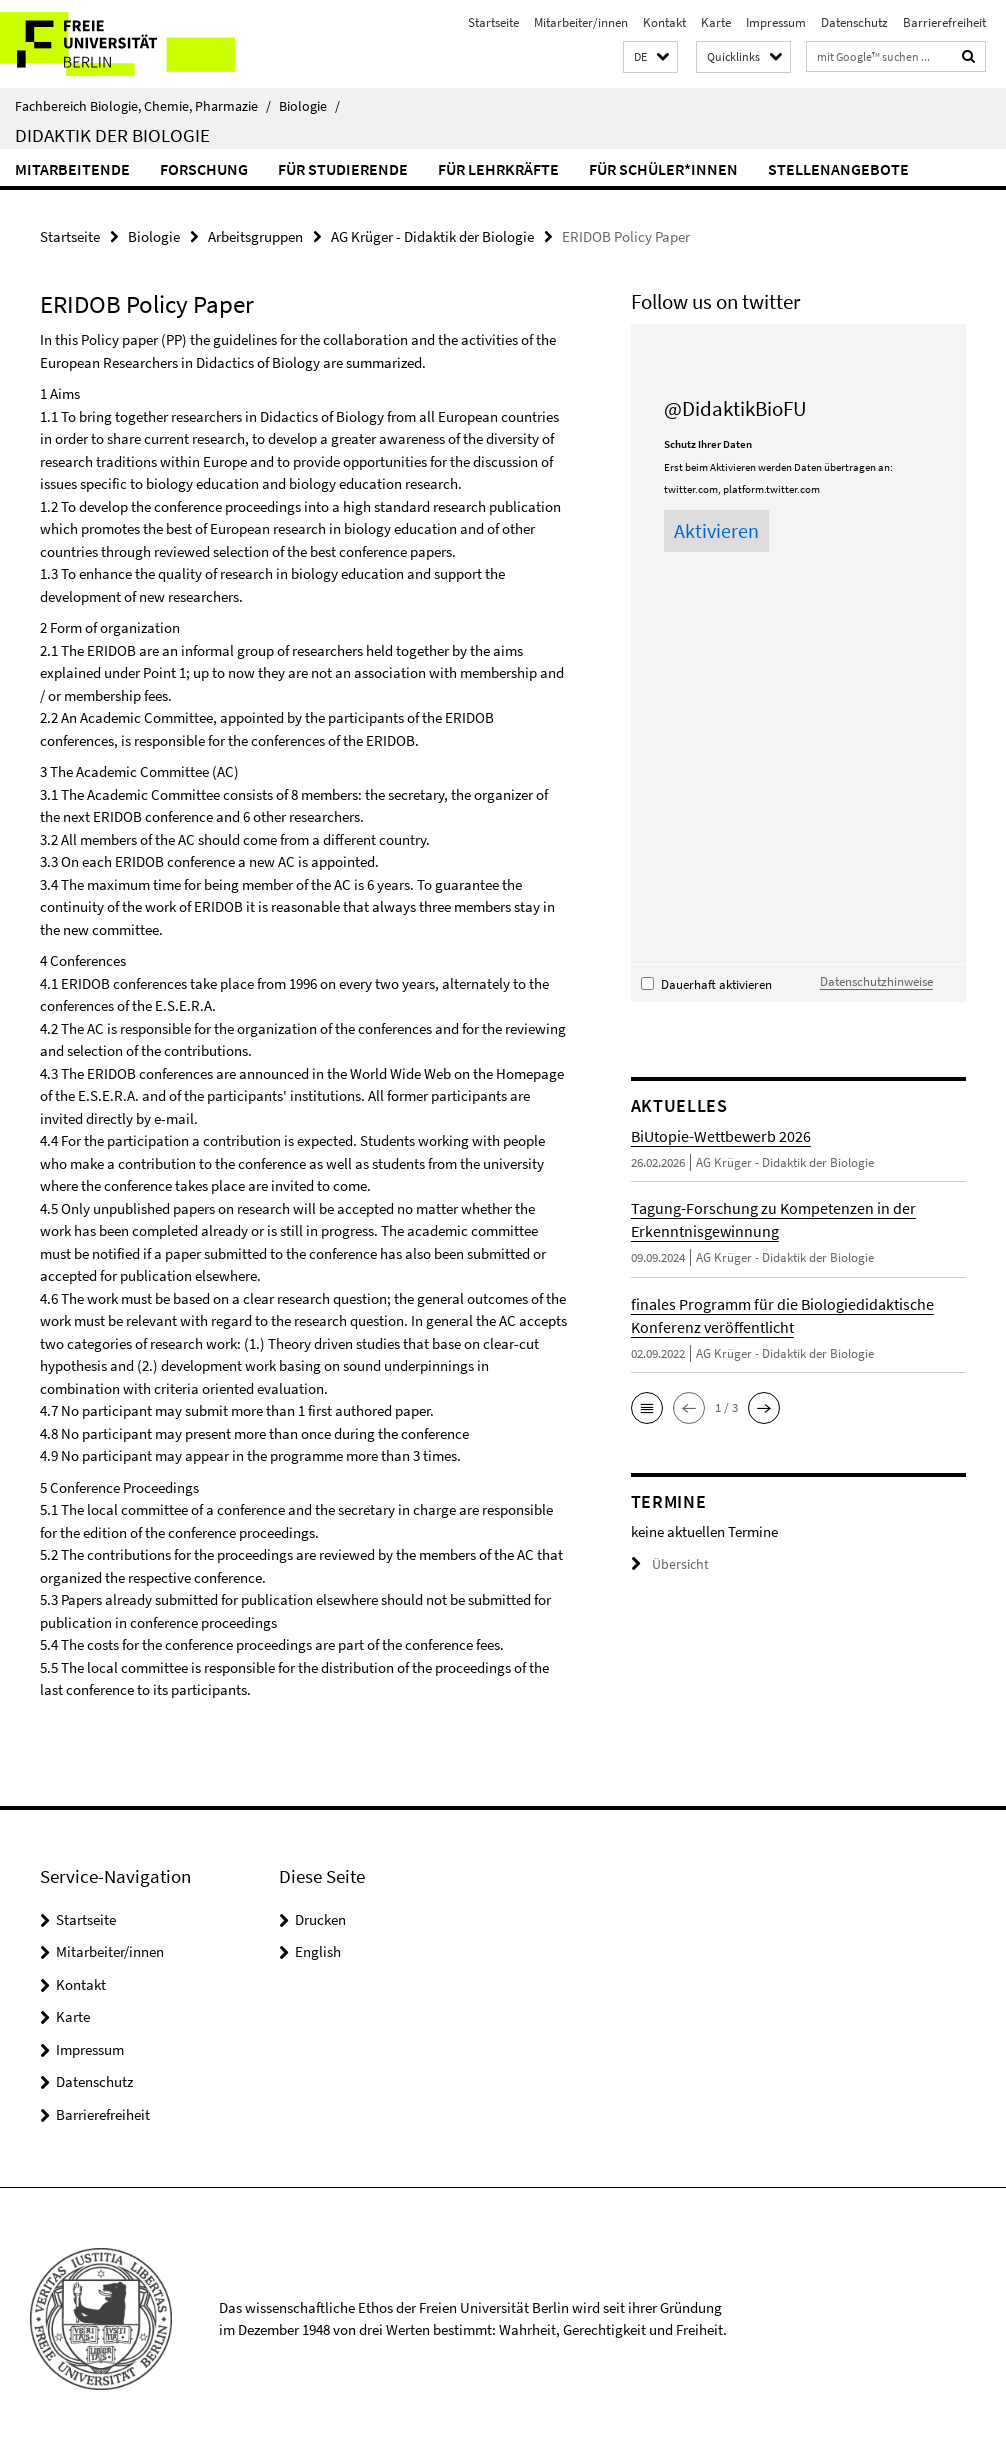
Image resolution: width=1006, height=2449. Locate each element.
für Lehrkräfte (498, 169)
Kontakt (664, 22)
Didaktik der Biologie (112, 135)
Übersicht (667, 1562)
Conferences (88, 959)
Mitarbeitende (72, 169)
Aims (65, 392)
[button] (650, 57)
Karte (716, 22)
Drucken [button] (320, 1918)
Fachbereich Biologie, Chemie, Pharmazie (143, 106)
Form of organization (115, 626)
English (318, 1950)
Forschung (204, 169)
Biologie (309, 106)
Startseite (493, 22)
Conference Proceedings (124, 1486)
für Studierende (343, 169)
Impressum (776, 22)
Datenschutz (854, 22)
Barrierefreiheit (944, 22)
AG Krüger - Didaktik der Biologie (432, 235)
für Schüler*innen (663, 169)
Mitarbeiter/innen (581, 22)
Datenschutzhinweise (876, 980)
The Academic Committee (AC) (144, 770)
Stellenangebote (838, 169)
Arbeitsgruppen (255, 235)
